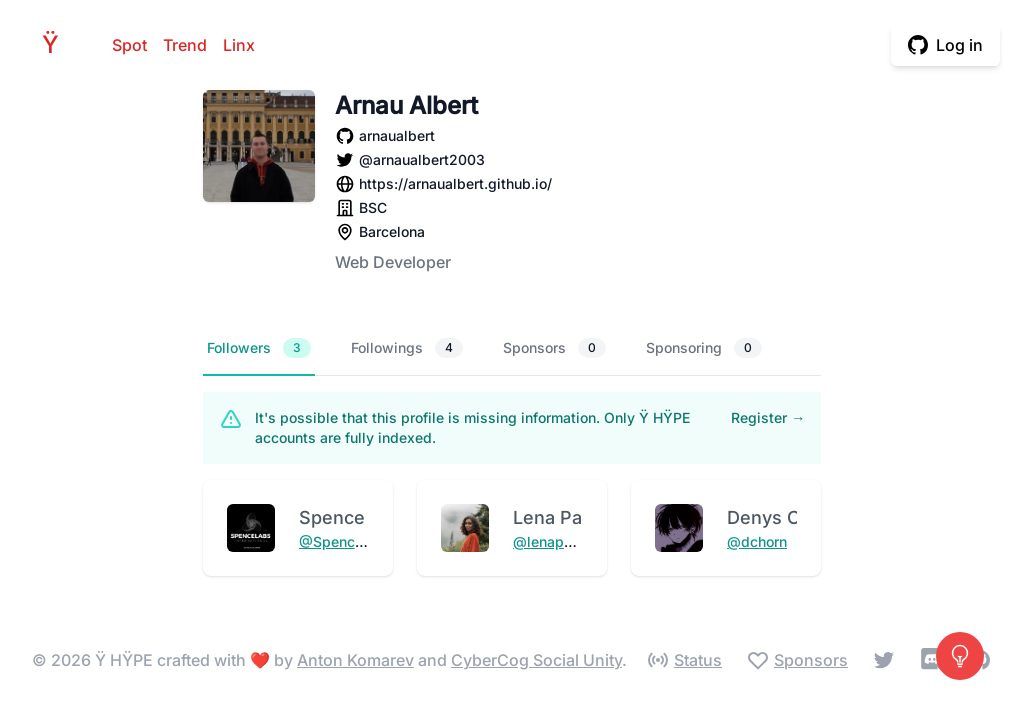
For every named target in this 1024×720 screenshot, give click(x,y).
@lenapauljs (554, 541)
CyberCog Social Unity (536, 660)
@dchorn (757, 541)
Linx (239, 45)
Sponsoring (704, 348)
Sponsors (554, 348)
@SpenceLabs (347, 541)
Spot (129, 45)
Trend (185, 45)
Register (768, 417)
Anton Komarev (355, 660)
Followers (259, 348)
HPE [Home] (56, 44)
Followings (407, 348)
